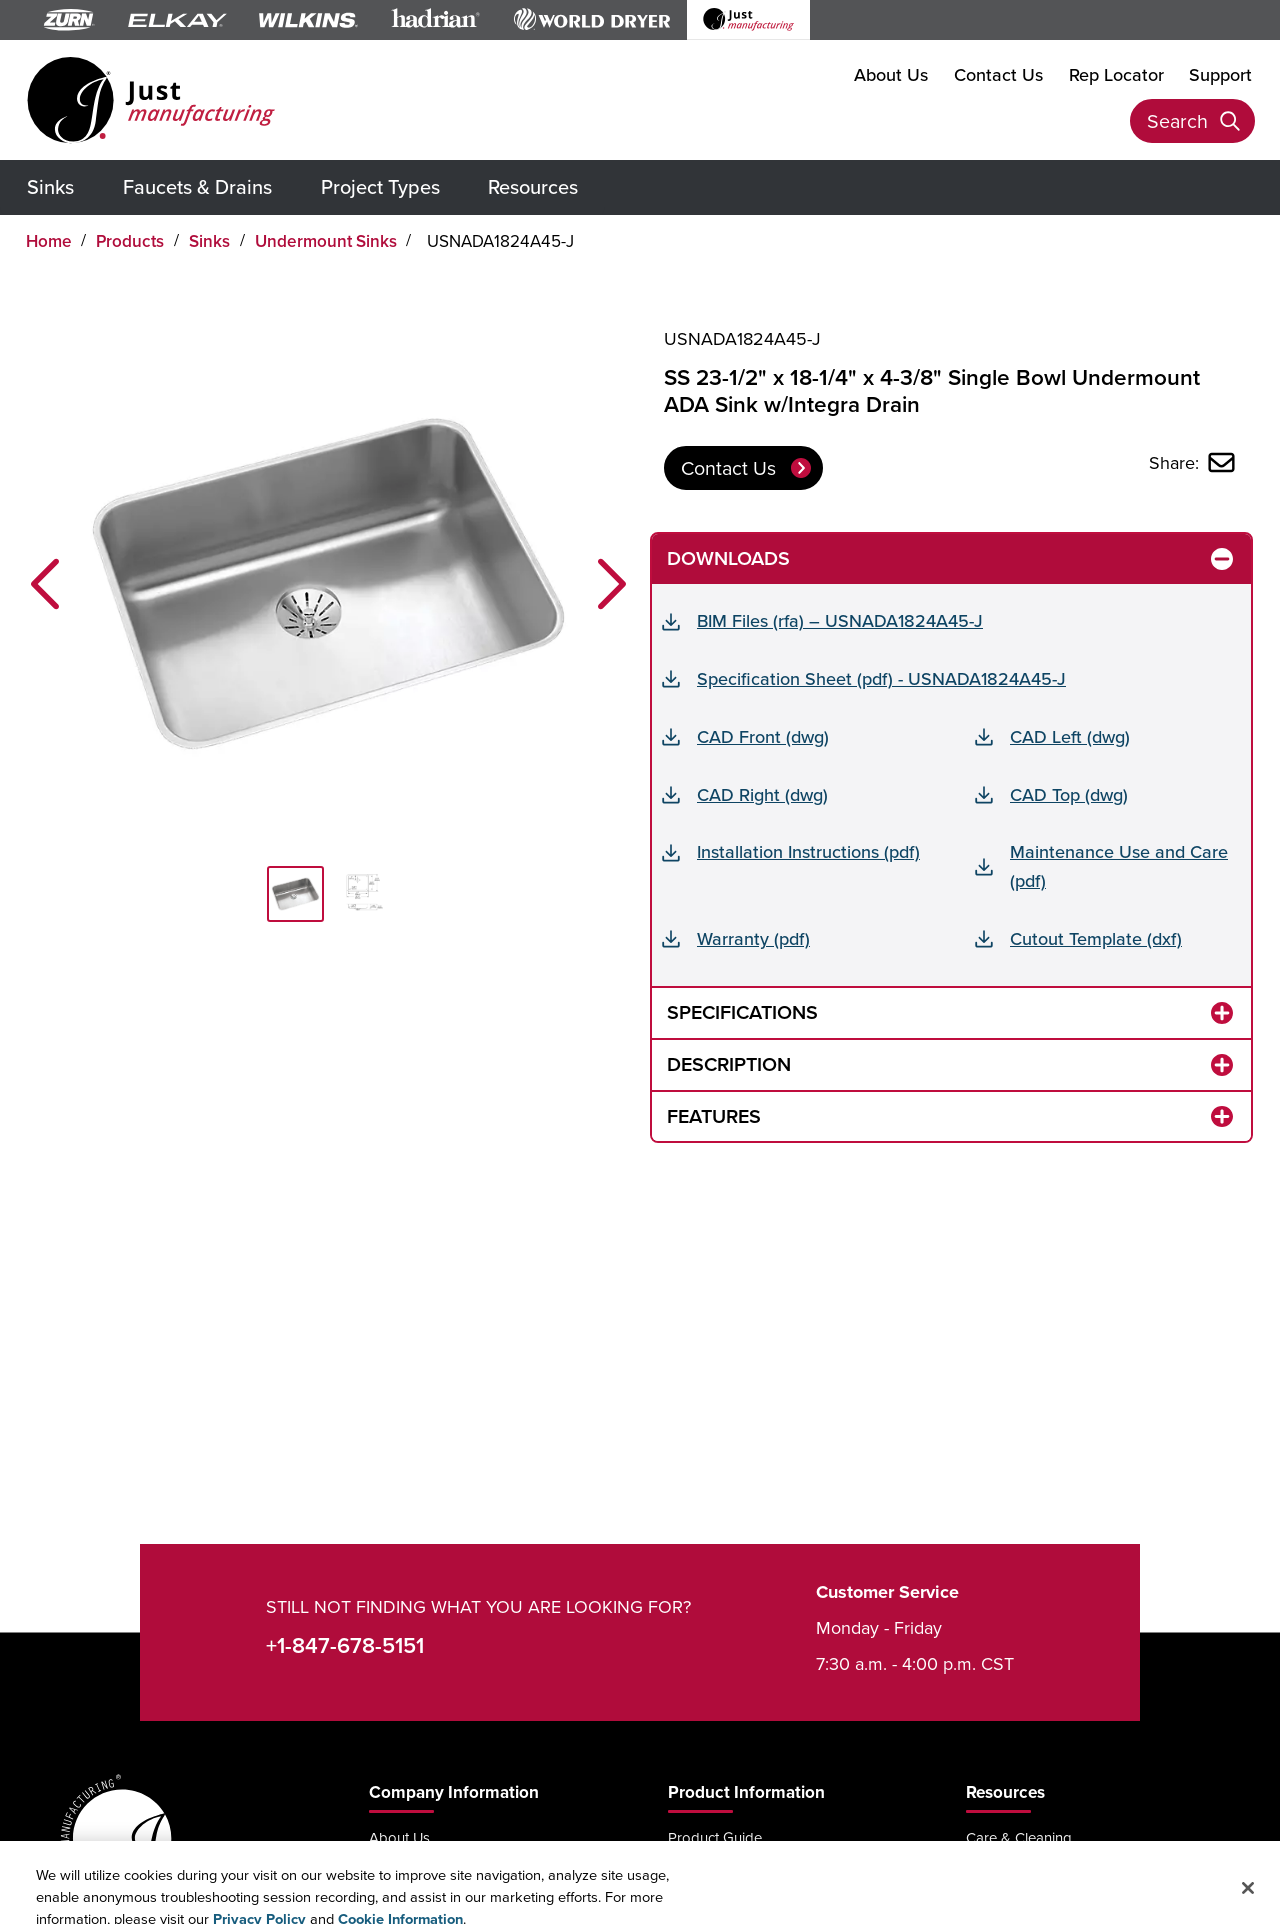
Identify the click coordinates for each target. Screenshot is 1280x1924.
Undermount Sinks (326, 241)
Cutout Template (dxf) (1096, 938)
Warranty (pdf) (753, 938)
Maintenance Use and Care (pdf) (1119, 866)
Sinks (50, 186)
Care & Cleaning (1019, 1837)
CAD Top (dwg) (1069, 794)
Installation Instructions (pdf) (808, 851)
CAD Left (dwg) (1070, 736)
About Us (891, 74)
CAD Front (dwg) (763, 736)
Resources (533, 186)
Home (49, 241)
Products (130, 241)
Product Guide (715, 1837)
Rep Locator (1116, 74)
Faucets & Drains (197, 186)
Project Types (380, 186)
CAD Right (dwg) (762, 794)
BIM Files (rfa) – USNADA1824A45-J (840, 620)
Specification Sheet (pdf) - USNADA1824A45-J (881, 678)
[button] (45, 584)
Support (1220, 74)
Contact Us (998, 74)
